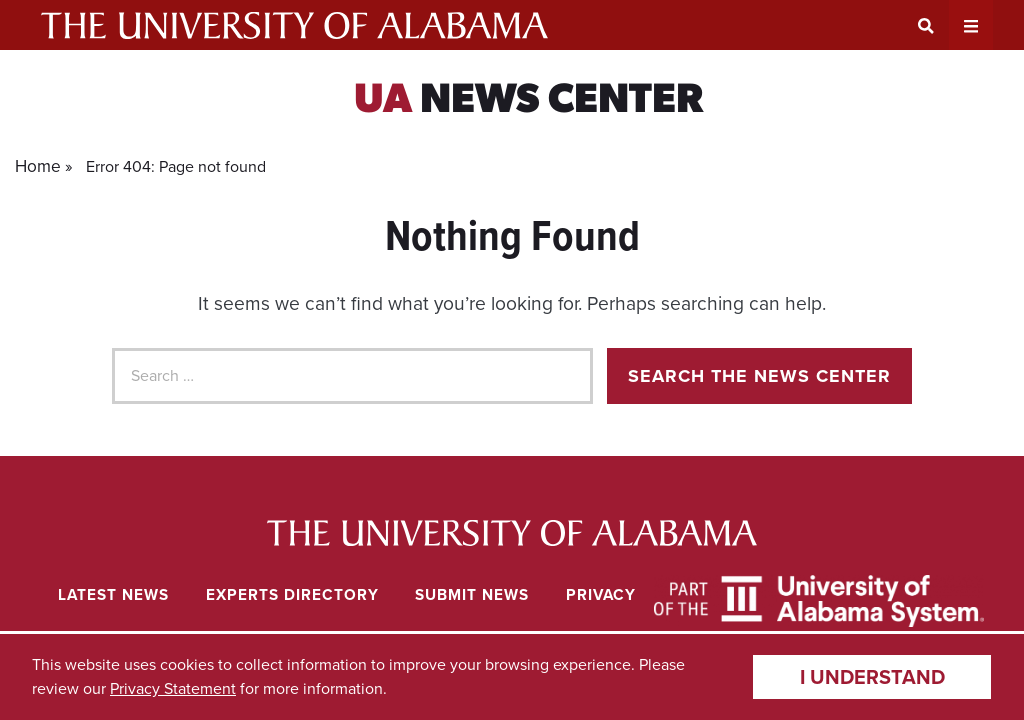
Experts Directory (292, 594)
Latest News (113, 594)
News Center (528, 101)
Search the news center (759, 376)
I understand (872, 677)
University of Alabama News (512, 533)
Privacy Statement (173, 688)
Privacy (601, 594)
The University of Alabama (294, 25)
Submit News (472, 594)
